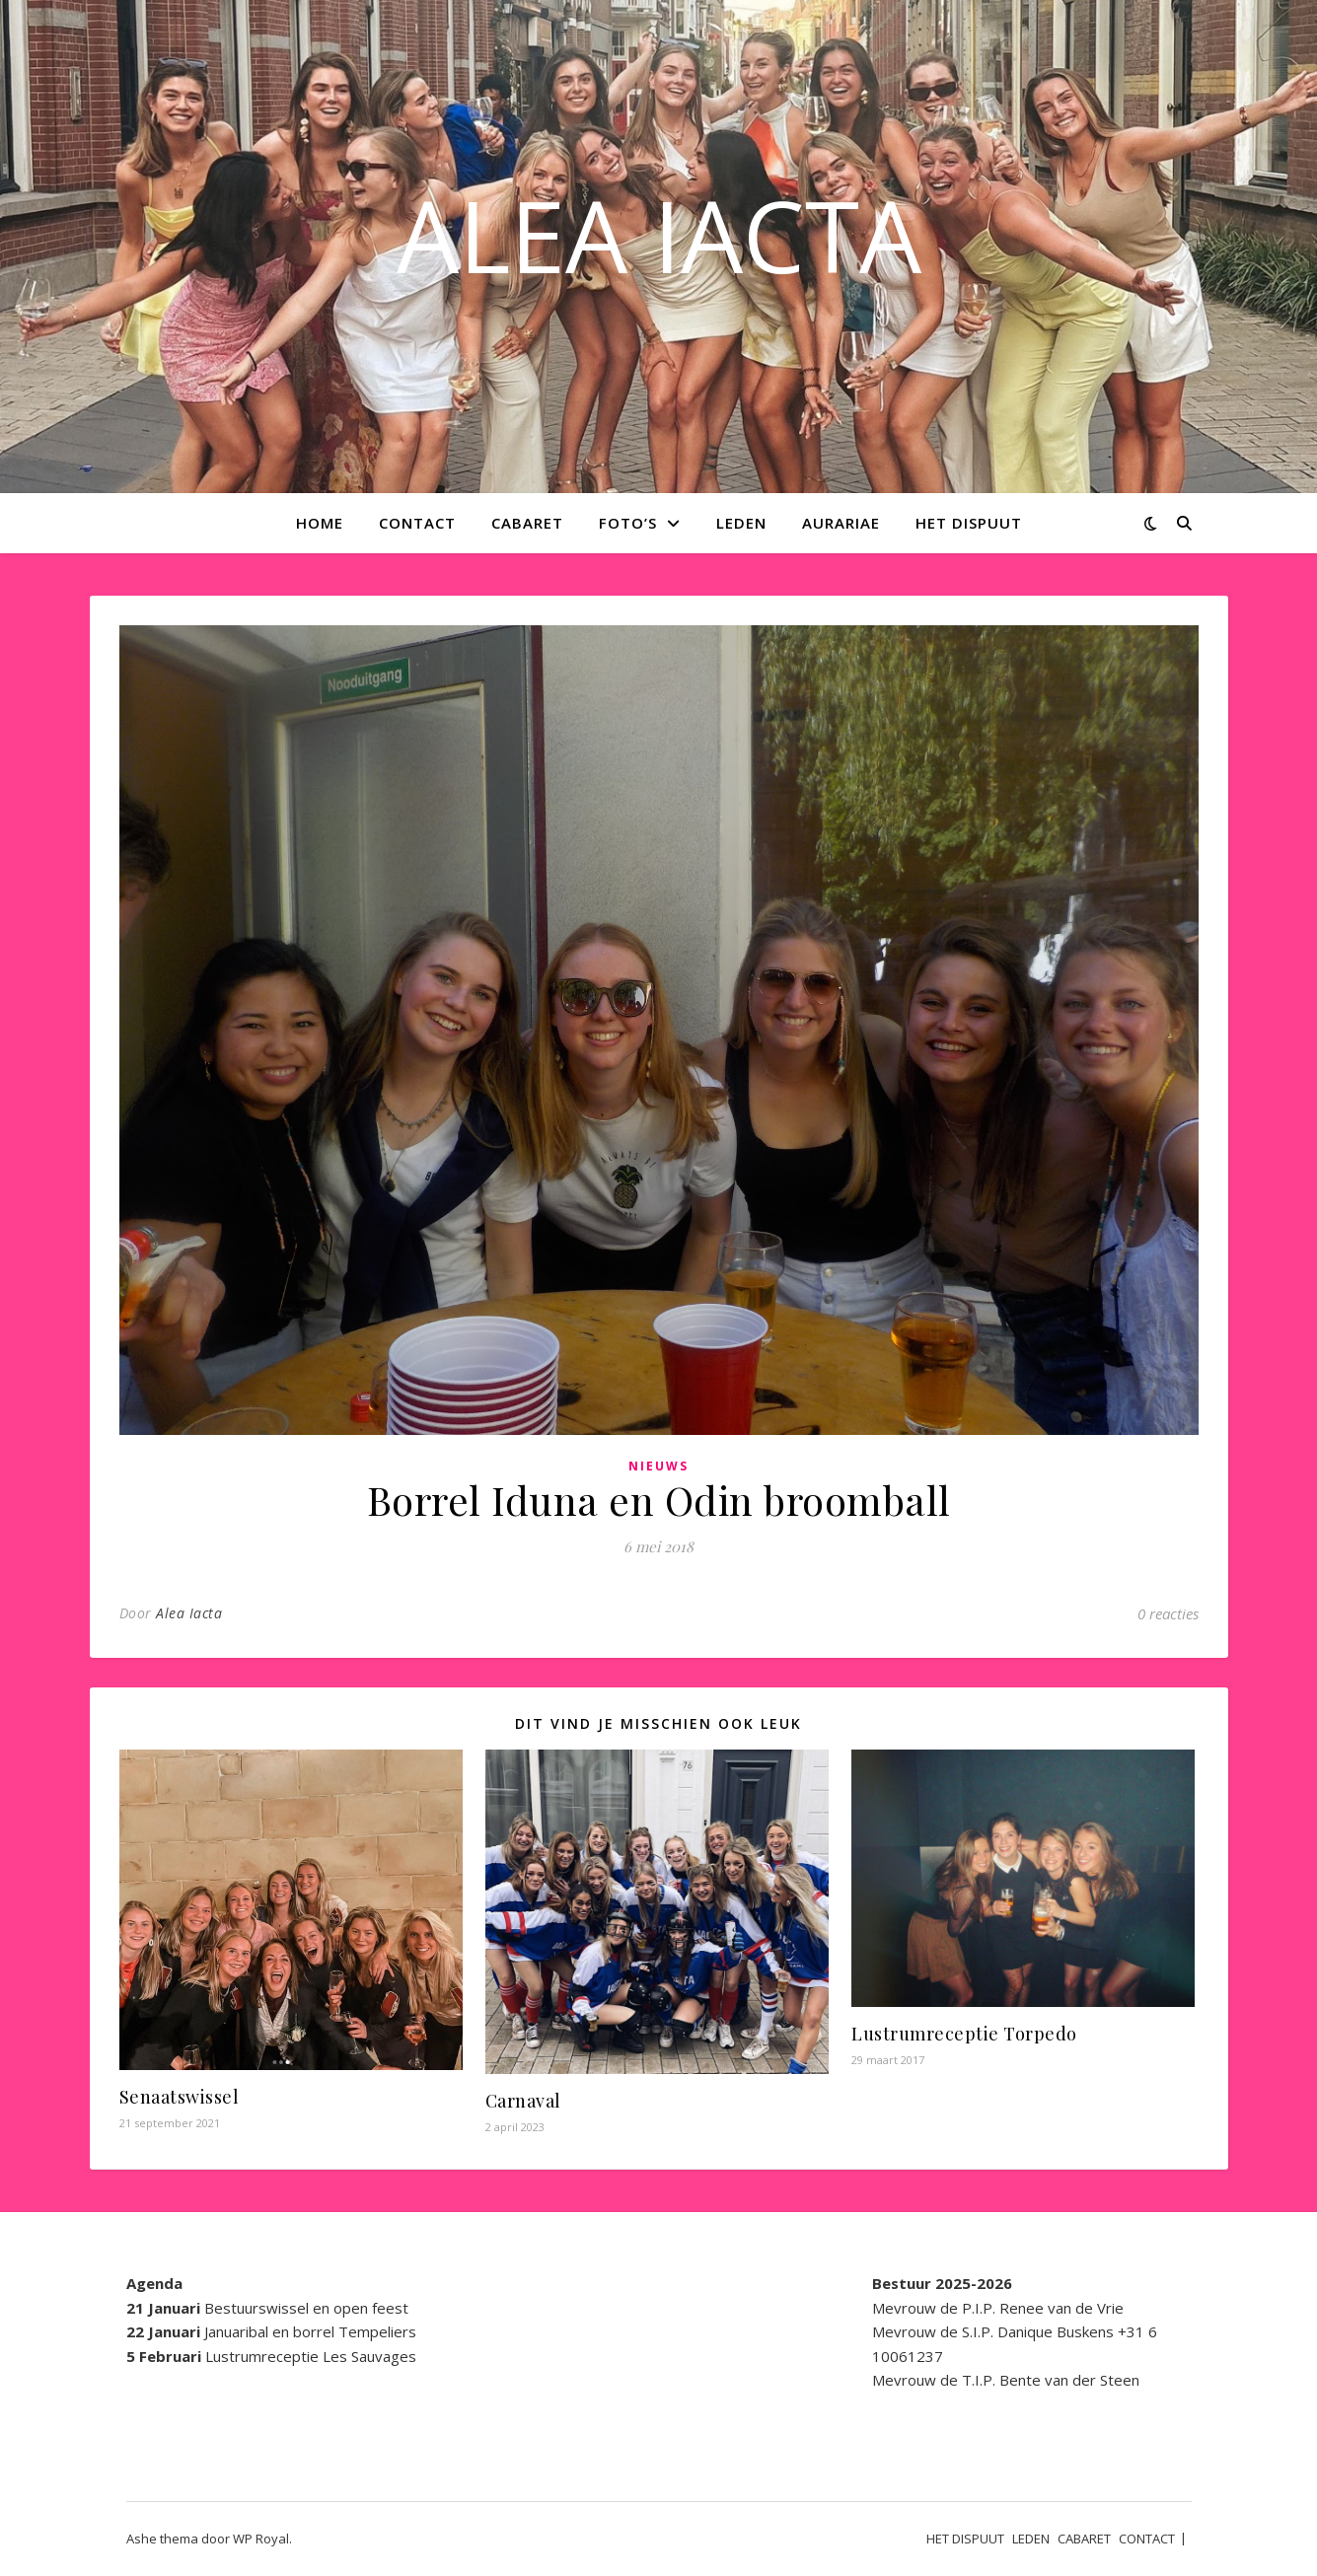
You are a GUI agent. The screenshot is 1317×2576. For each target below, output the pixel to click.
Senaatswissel (179, 2097)
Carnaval (523, 2100)
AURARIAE (841, 523)
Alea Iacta (189, 1613)
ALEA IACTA (659, 234)
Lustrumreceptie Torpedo (964, 2033)
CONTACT (417, 523)
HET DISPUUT (968, 523)
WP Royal (261, 2538)
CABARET (527, 523)
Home (319, 523)
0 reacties (1168, 1613)
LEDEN (741, 523)
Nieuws (658, 1466)
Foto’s (628, 523)
